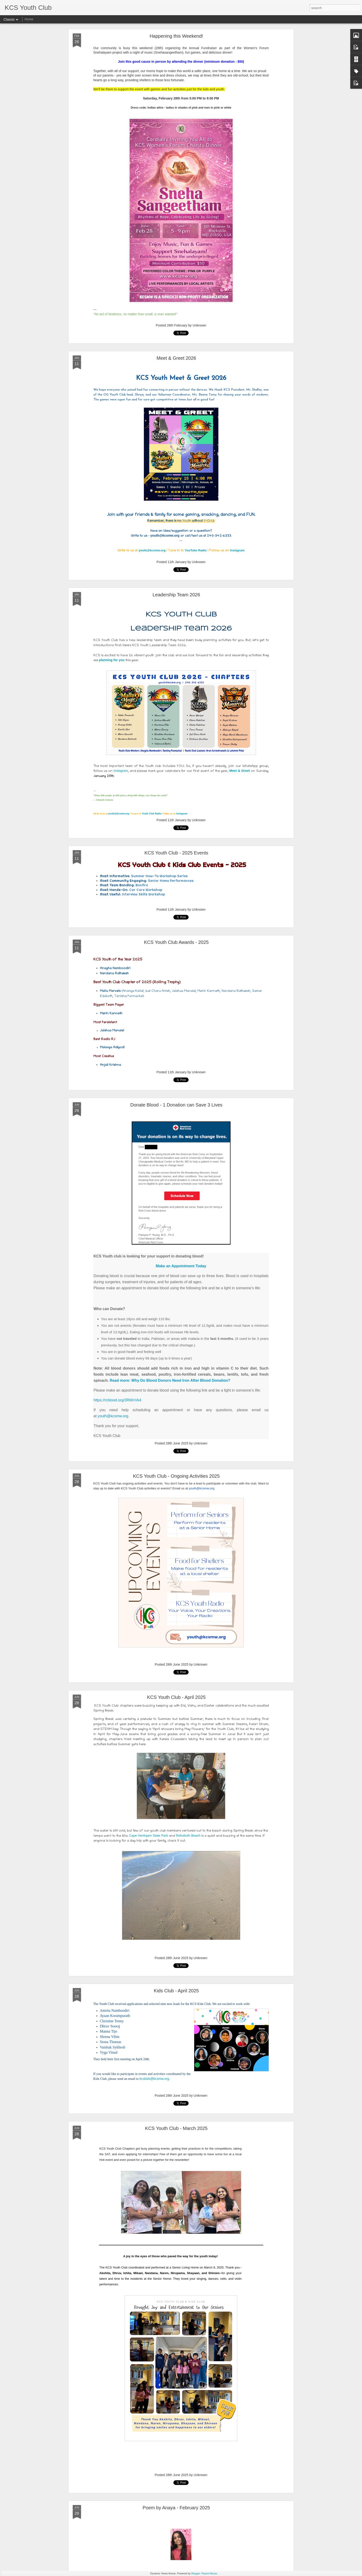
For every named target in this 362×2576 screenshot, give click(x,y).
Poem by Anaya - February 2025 (176, 2507)
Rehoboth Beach (188, 1835)
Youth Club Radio (151, 813)
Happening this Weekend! (176, 36)
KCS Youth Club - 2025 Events (176, 852)
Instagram (237, 550)
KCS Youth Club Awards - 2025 (176, 942)
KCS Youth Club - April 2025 (176, 1697)
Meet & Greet (239, 771)
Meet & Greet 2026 (176, 358)
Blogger (195, 2573)
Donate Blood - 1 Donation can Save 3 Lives (176, 1104)
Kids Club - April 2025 (176, 1990)
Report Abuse (209, 2573)
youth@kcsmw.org (152, 550)
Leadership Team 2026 (176, 594)
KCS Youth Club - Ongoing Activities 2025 (176, 1476)
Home (29, 19)
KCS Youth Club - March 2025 (176, 2128)
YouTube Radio (195, 550)
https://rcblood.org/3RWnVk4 (117, 1400)
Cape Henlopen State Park (148, 1835)
